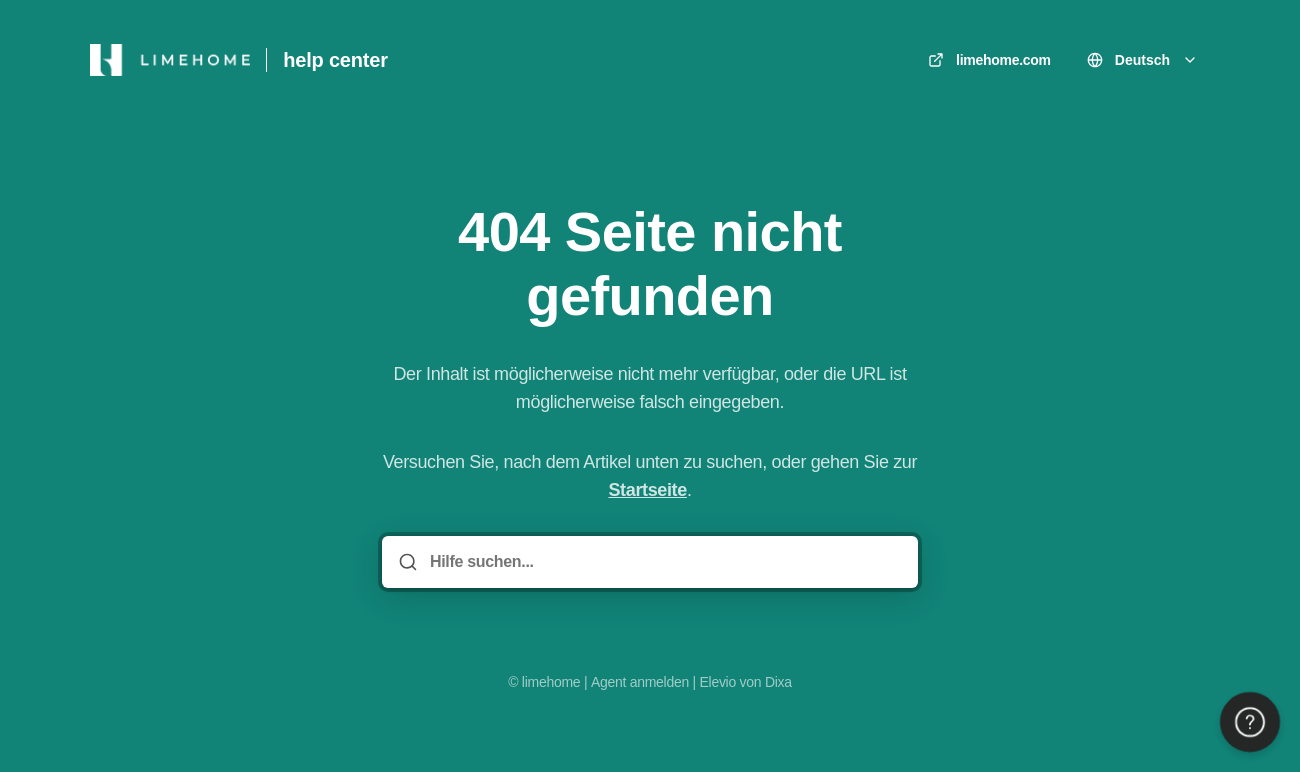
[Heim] (170, 60)
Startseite (647, 490)
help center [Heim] (335, 60)
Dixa (778, 682)
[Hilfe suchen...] (664, 562)
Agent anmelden (640, 682)
